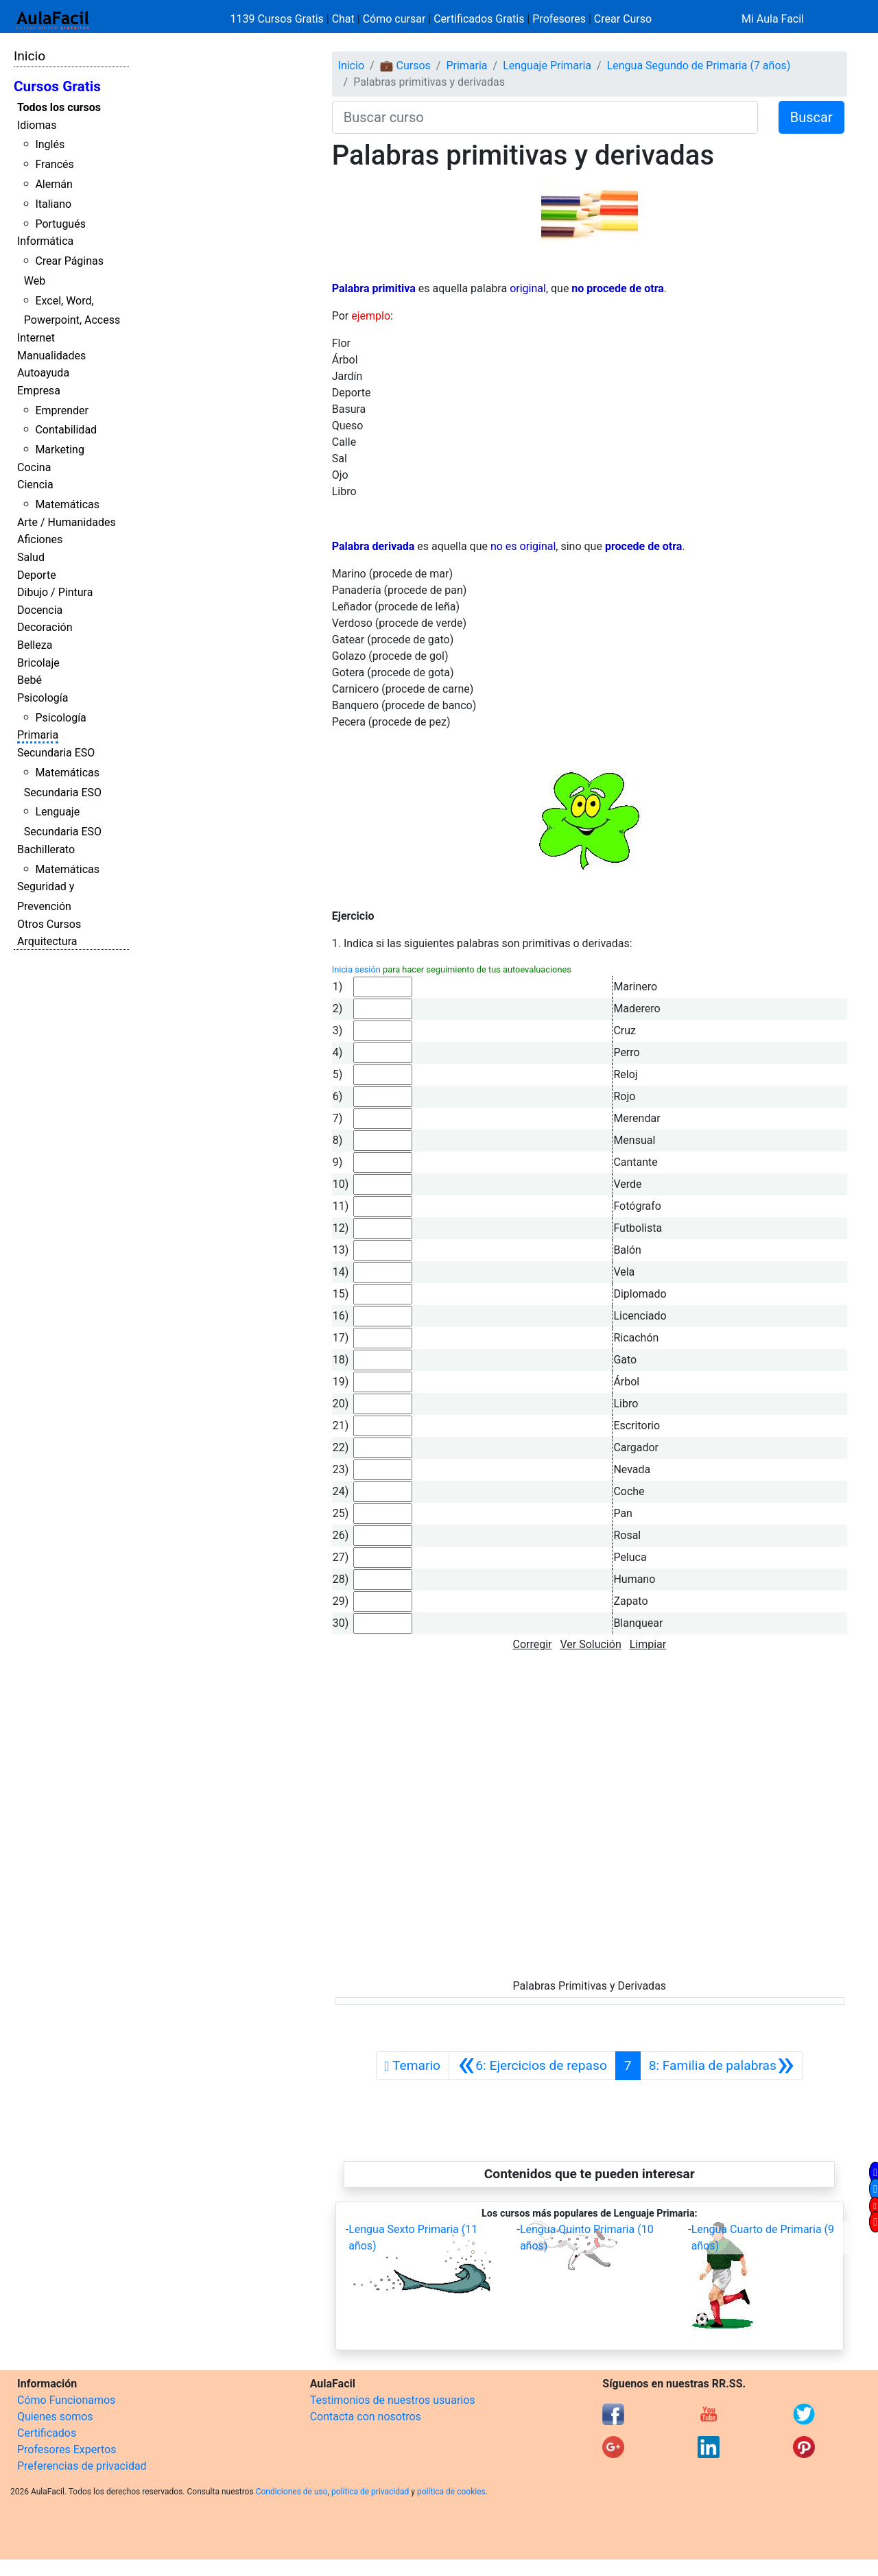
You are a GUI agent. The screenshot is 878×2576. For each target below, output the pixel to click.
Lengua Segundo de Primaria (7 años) (699, 65)
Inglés (49, 144)
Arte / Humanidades (66, 522)
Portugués (60, 223)
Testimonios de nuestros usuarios (392, 2400)
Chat (343, 18)
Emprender (61, 410)
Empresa (38, 390)
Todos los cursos (59, 107)
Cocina (34, 467)
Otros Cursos (49, 924)
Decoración (45, 627)
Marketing (59, 449)
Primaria (37, 734)
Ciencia (35, 484)
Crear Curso (623, 18)
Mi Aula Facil (772, 18)
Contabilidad (66, 429)
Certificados (46, 2433)
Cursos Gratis (57, 86)
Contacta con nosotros (365, 2416)
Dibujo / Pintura (55, 592)
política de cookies (451, 2491)
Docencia (39, 610)
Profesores (559, 18)
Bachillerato (46, 849)
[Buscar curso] (545, 117)
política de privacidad (370, 2491)
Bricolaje (38, 662)
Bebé (29, 680)
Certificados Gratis (479, 18)
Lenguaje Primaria (547, 65)
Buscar (811, 117)
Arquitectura (47, 941)
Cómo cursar (394, 18)
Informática (45, 241)
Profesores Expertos (66, 2449)
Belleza (34, 645)
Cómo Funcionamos (66, 2400)
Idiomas (36, 125)
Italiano (53, 204)
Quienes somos (55, 2416)
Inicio (29, 56)
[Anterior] (532, 2065)
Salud (31, 557)
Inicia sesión (356, 969)
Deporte (36, 575)
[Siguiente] (722, 2065)
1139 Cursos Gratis (278, 18)
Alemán (53, 184)
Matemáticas (67, 504)
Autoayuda (43, 372)
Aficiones (39, 539)
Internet (36, 337)
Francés (54, 164)
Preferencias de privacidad (82, 2465)
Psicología (42, 697)
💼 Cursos (405, 65)
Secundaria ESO (56, 752)
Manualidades (51, 355)
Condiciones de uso (292, 2491)
